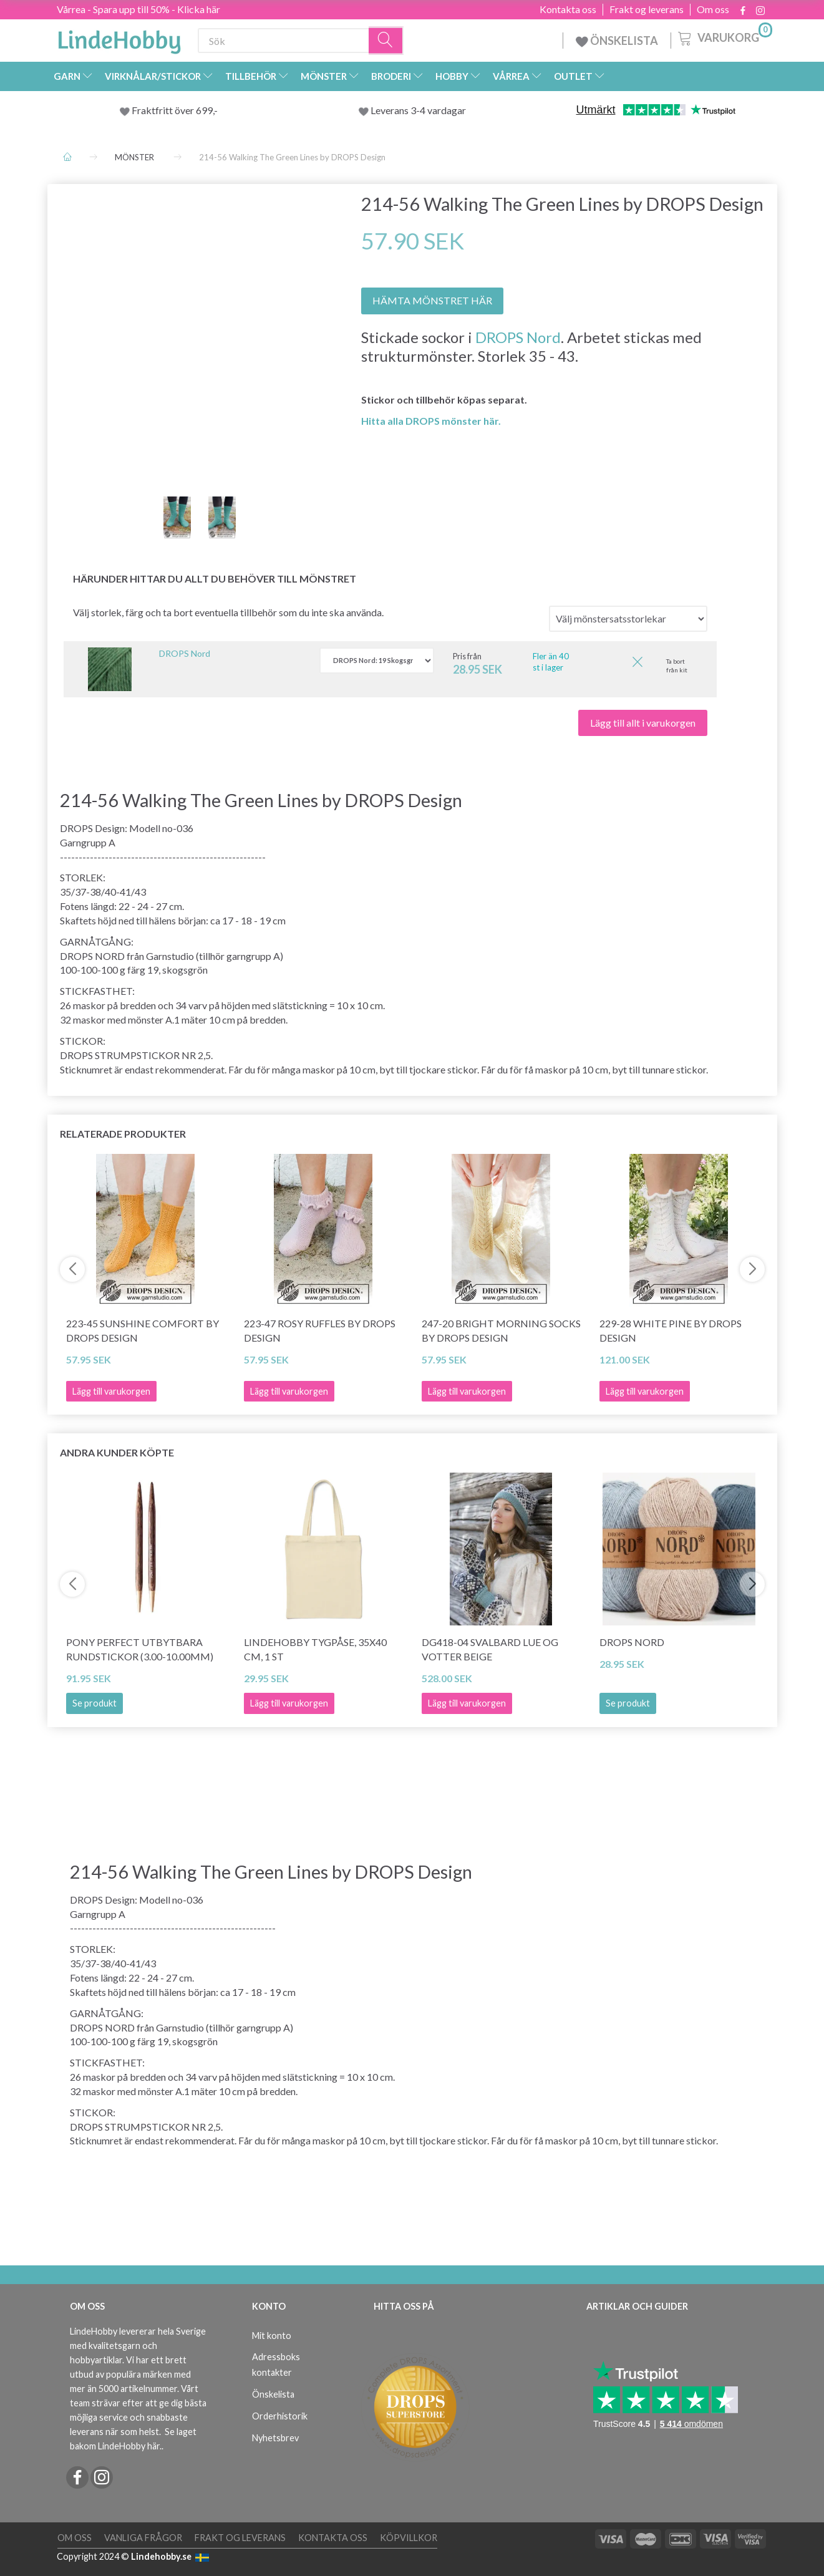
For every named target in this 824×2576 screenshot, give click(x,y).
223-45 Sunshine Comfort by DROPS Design (142, 1330)
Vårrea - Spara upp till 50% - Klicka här (138, 9)
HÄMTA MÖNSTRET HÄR (432, 300)
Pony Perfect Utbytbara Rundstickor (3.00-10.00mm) (139, 1649)
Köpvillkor (408, 2537)
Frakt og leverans (646, 9)
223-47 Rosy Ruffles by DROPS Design (319, 1330)
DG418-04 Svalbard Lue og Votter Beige (490, 1649)
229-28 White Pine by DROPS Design (670, 1330)
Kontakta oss (568, 9)
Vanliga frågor (143, 2537)
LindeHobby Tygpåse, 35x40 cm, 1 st (315, 1649)
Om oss (713, 9)
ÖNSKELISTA (617, 40)
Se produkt (94, 1703)
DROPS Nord (518, 337)
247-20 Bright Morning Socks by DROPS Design (501, 1330)
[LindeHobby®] (119, 38)
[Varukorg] (724, 37)
